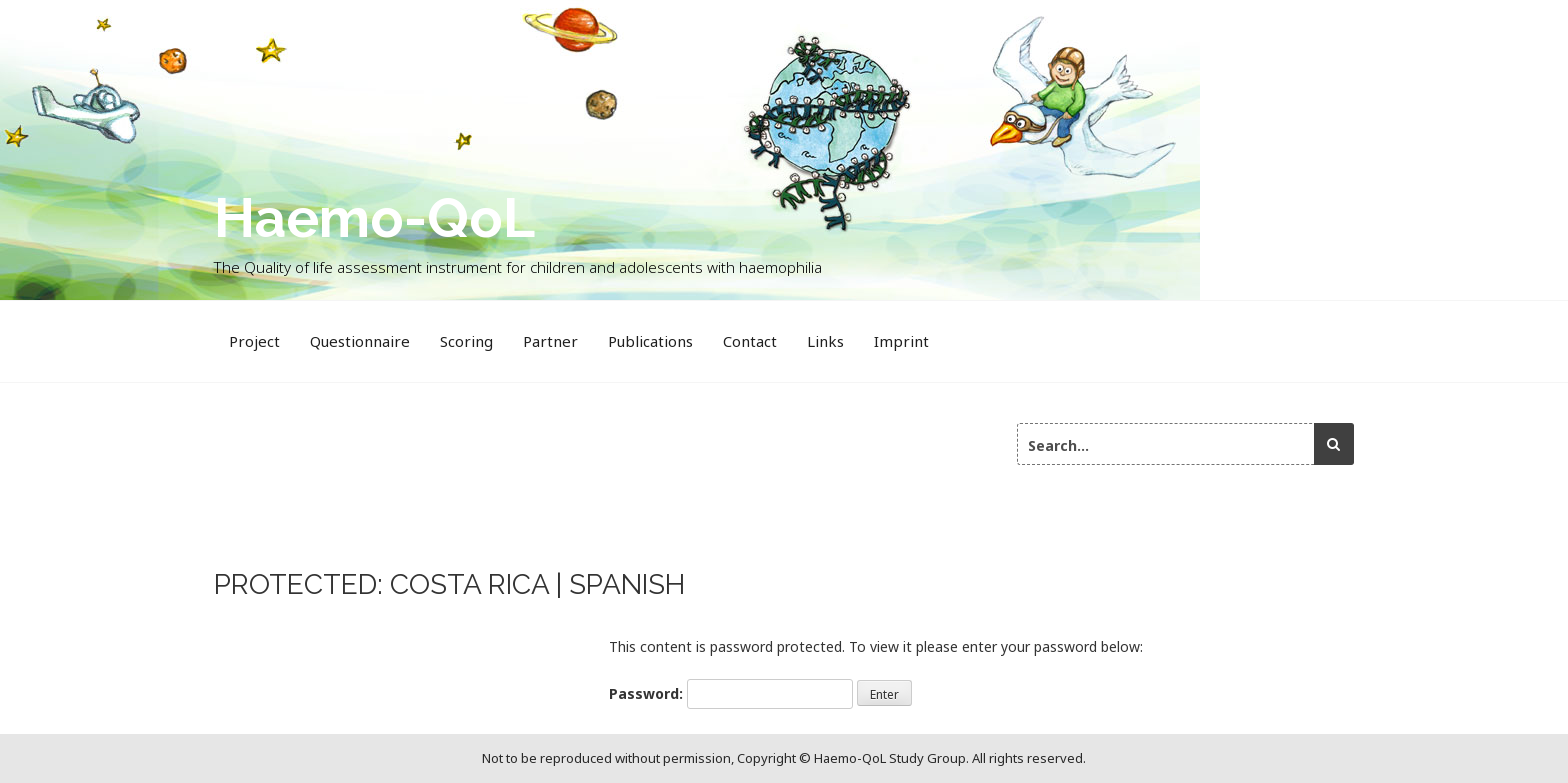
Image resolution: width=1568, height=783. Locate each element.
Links (825, 341)
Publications (650, 341)
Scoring (466, 341)
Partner (550, 341)
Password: (731, 694)
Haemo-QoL (374, 217)
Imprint (901, 341)
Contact (750, 341)
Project (254, 341)
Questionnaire (360, 341)
